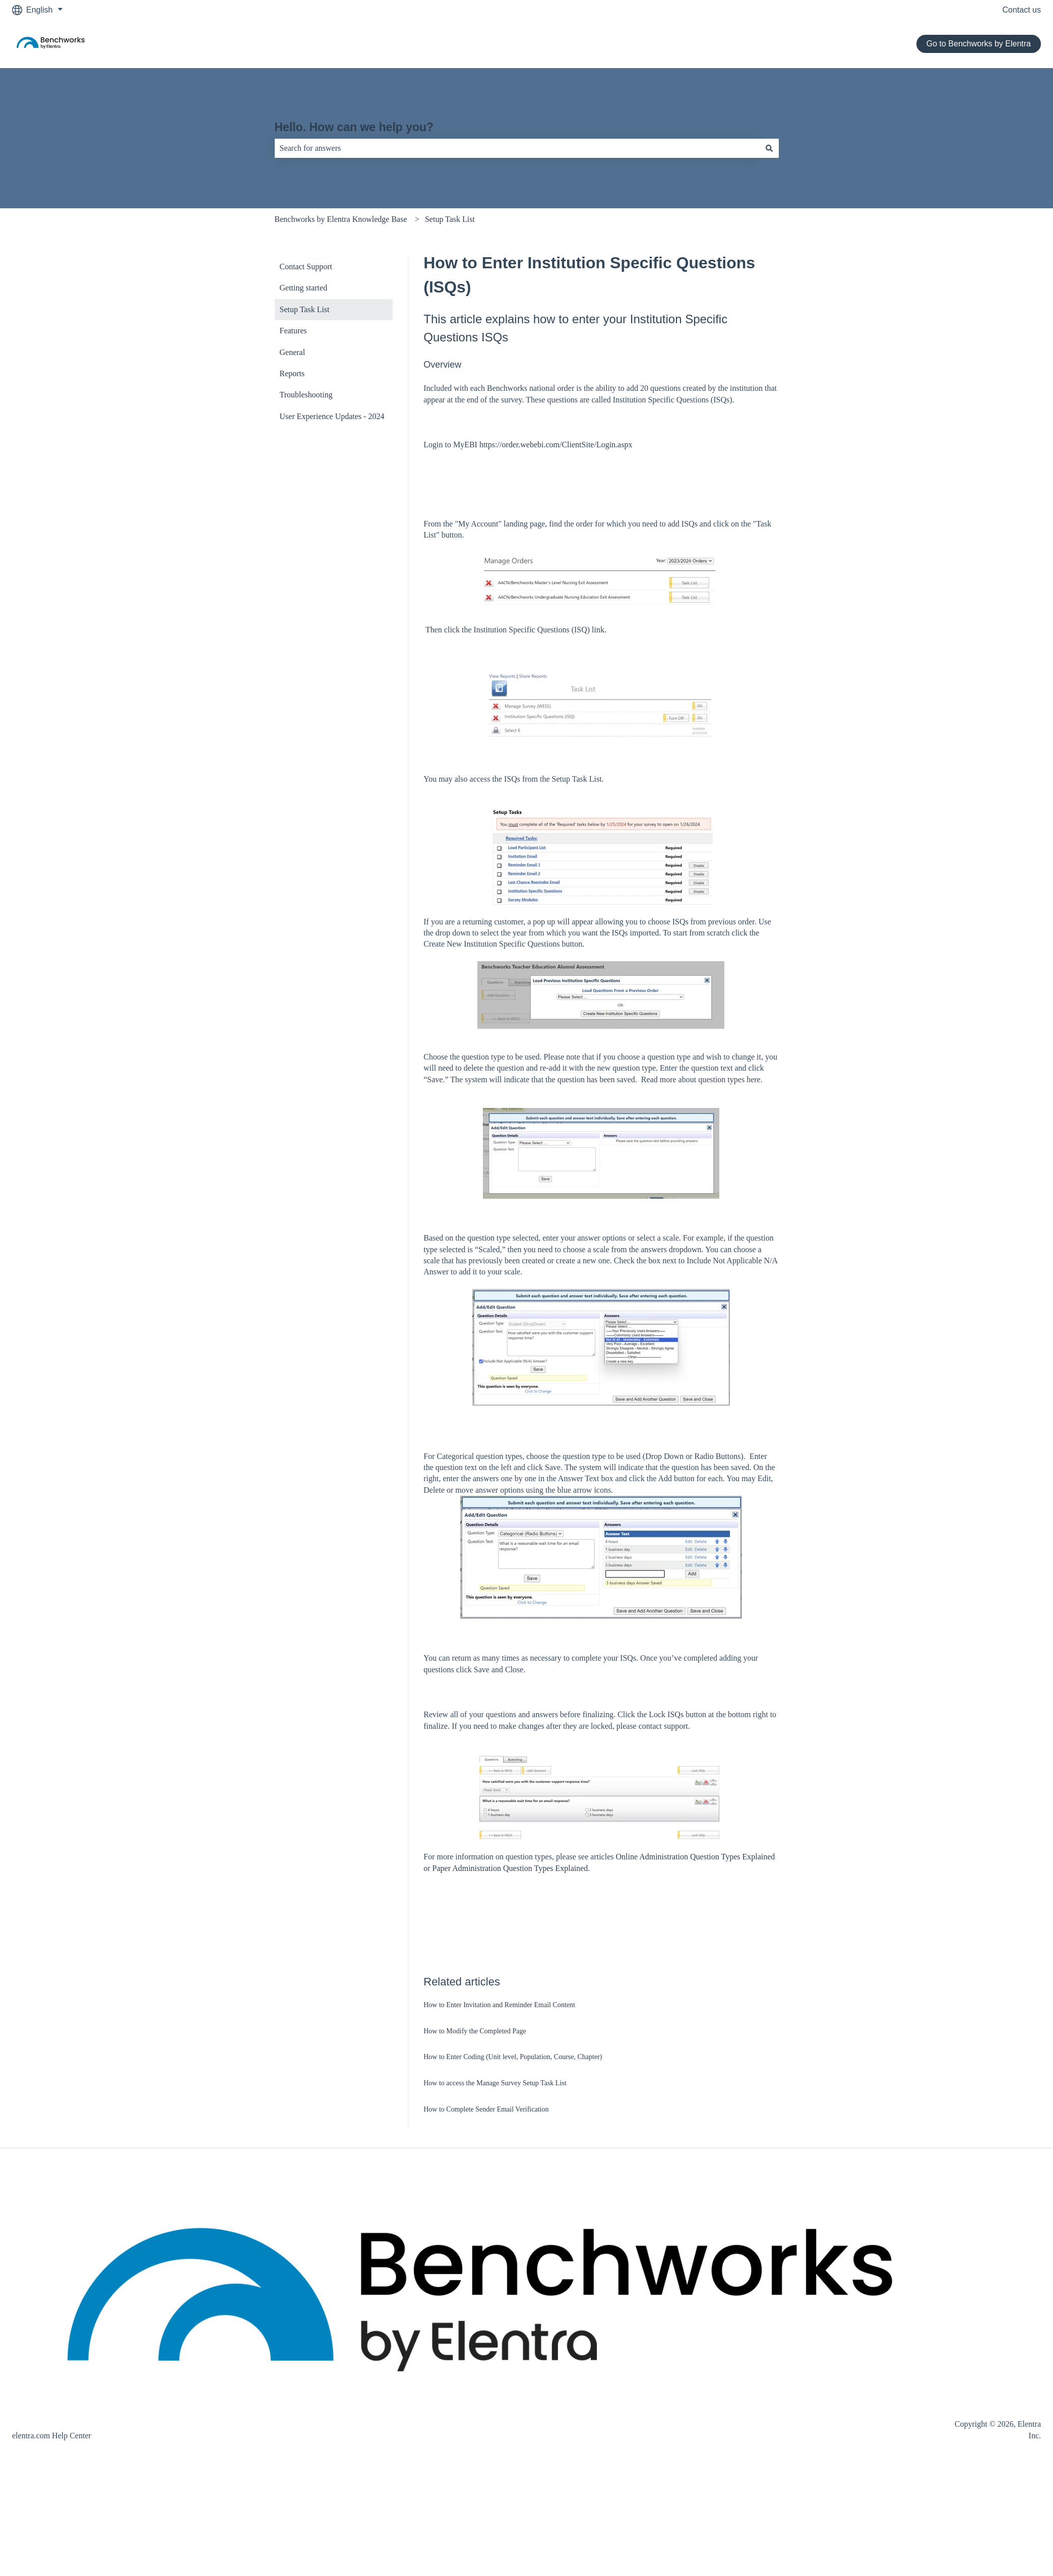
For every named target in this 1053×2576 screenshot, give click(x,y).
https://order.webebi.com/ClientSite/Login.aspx (556, 444)
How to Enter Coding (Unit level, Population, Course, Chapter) (512, 2057)
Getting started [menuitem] (304, 287)
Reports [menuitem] (292, 373)
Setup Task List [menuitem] (305, 309)
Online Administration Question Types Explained (695, 1856)
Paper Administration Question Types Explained (510, 1868)
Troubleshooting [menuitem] (306, 394)
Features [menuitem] (293, 330)
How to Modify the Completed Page (474, 2031)
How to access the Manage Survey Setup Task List (494, 2083)
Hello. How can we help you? (354, 127)
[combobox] (517, 148)
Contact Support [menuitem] (306, 266)
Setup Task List (450, 219)
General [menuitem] (292, 352)
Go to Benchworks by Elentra (978, 43)
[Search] (769, 148)
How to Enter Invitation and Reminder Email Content (499, 2005)
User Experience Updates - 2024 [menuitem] (332, 416)
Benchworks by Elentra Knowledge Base (341, 219)
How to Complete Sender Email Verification (485, 2109)
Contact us (1022, 10)
